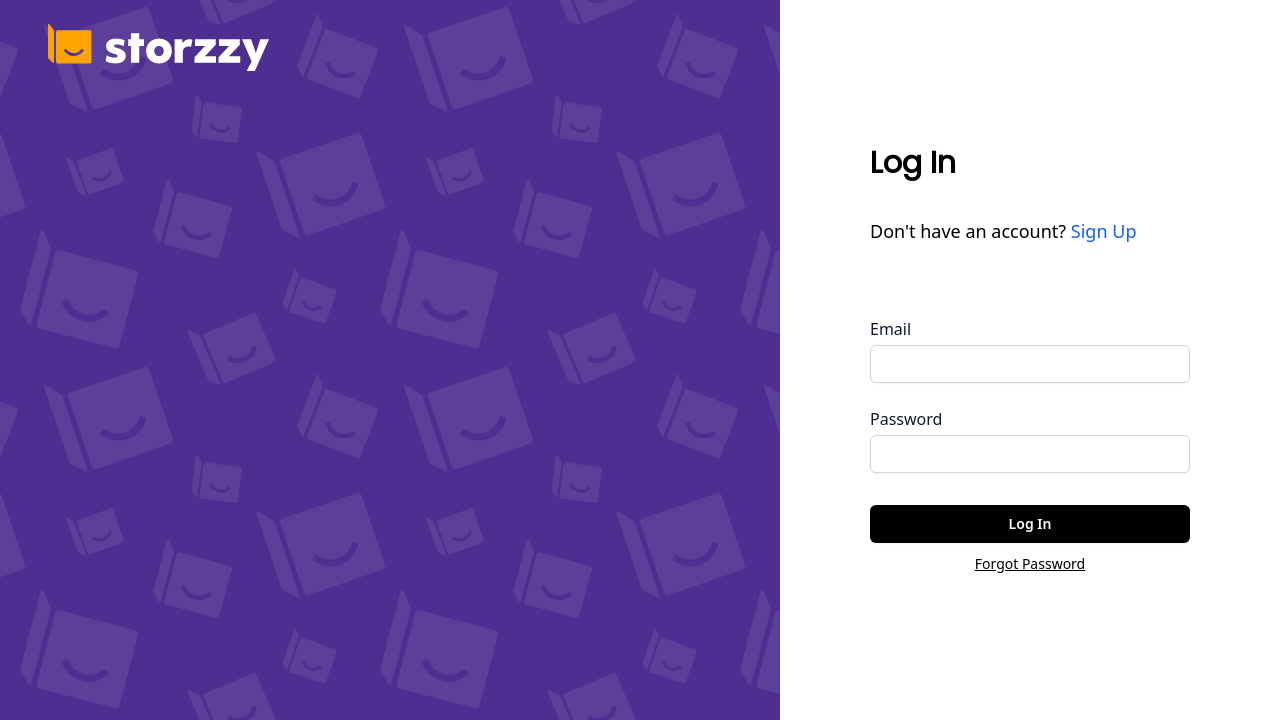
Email (890, 329)
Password (906, 419)
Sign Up (1104, 231)
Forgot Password (1030, 563)
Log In (1030, 523)
